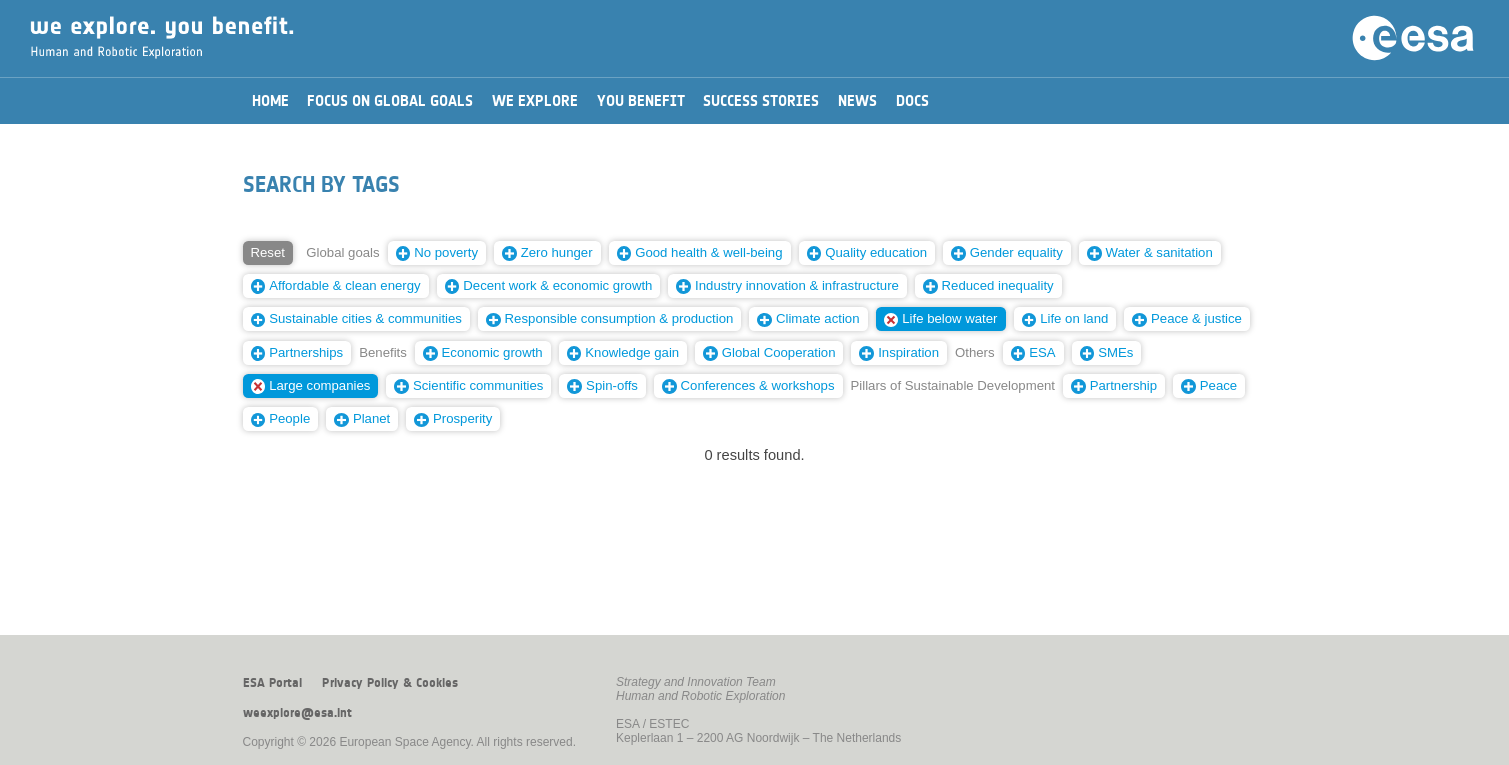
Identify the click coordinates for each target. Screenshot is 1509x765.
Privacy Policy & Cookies (390, 683)
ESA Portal (272, 683)
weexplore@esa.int (297, 713)
